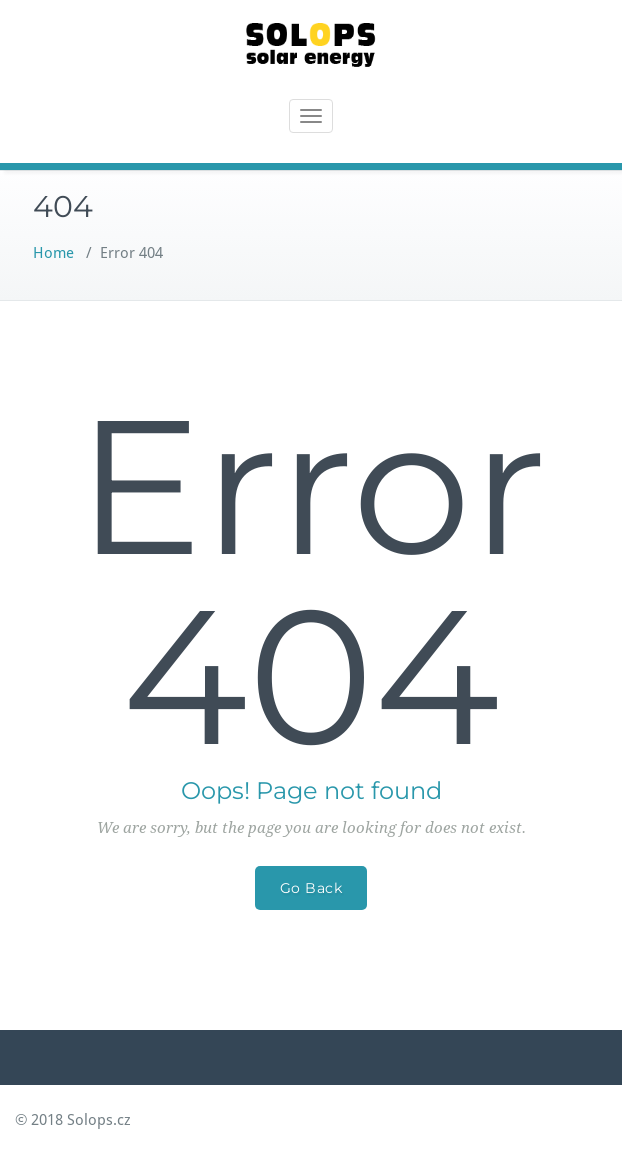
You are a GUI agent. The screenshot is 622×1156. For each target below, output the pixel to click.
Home (53, 253)
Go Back (311, 888)
